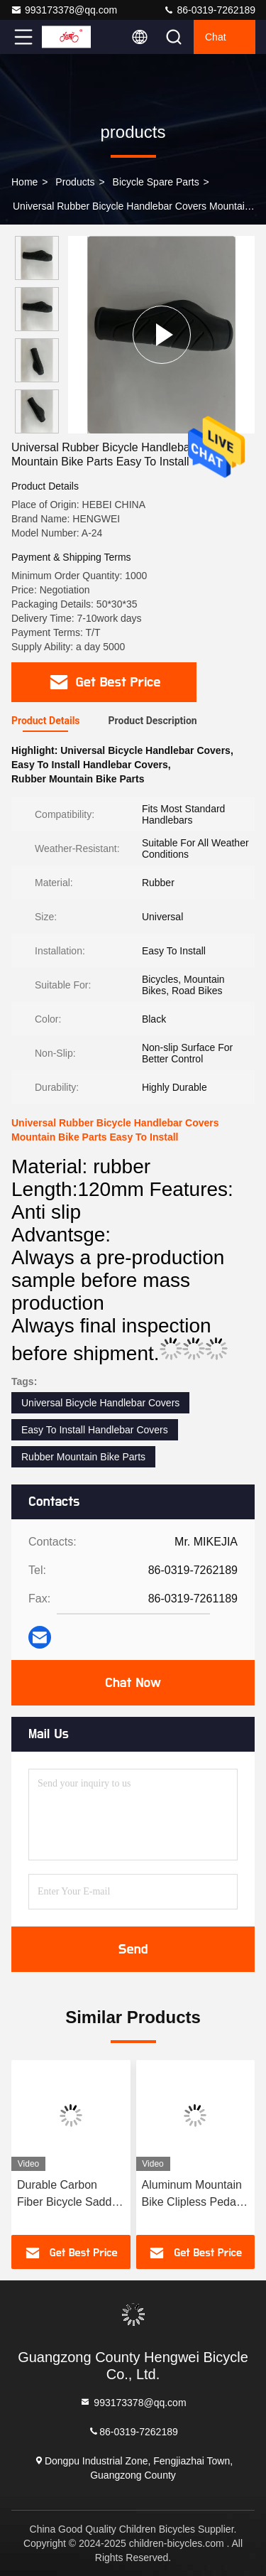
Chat (215, 37)
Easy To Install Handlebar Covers (94, 1429)
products (74, 182)
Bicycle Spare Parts (156, 182)
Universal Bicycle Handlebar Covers (100, 1402)
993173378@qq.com (64, 10)
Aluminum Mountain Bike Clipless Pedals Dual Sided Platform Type (193, 2195)
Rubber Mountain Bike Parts (83, 1456)
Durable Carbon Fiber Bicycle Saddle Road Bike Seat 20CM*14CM (69, 2195)
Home (24, 182)
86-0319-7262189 (209, 10)
